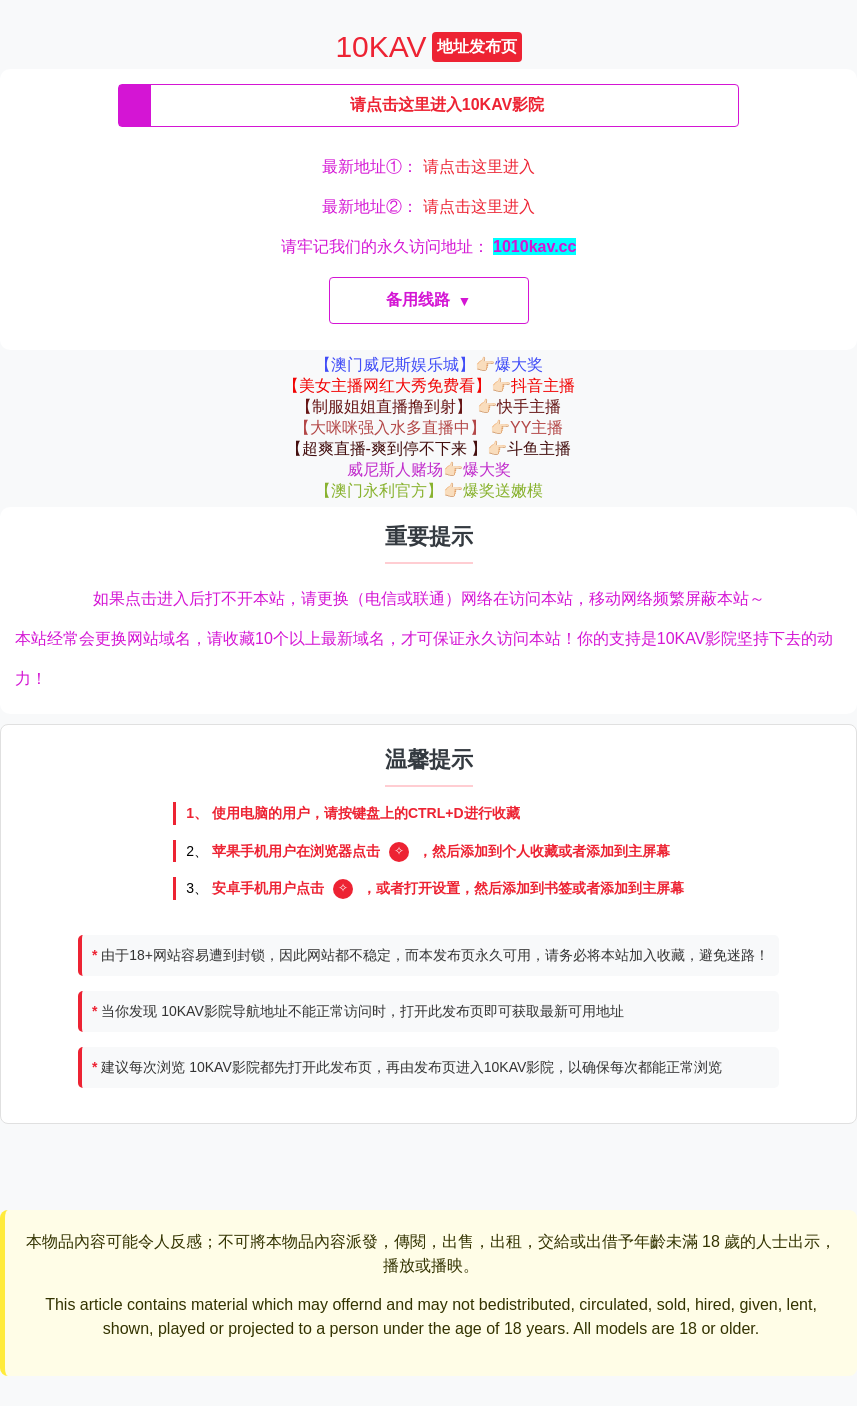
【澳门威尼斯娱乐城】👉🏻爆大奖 (429, 364)
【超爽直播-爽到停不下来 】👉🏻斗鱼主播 (429, 448)
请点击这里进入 (479, 166)
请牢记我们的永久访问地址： (429, 246)
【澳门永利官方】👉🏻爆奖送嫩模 (429, 490)
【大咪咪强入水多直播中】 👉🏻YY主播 (429, 427)
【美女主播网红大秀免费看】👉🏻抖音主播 (429, 385)
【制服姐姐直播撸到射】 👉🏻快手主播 (428, 406)
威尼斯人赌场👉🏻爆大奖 (429, 469)
